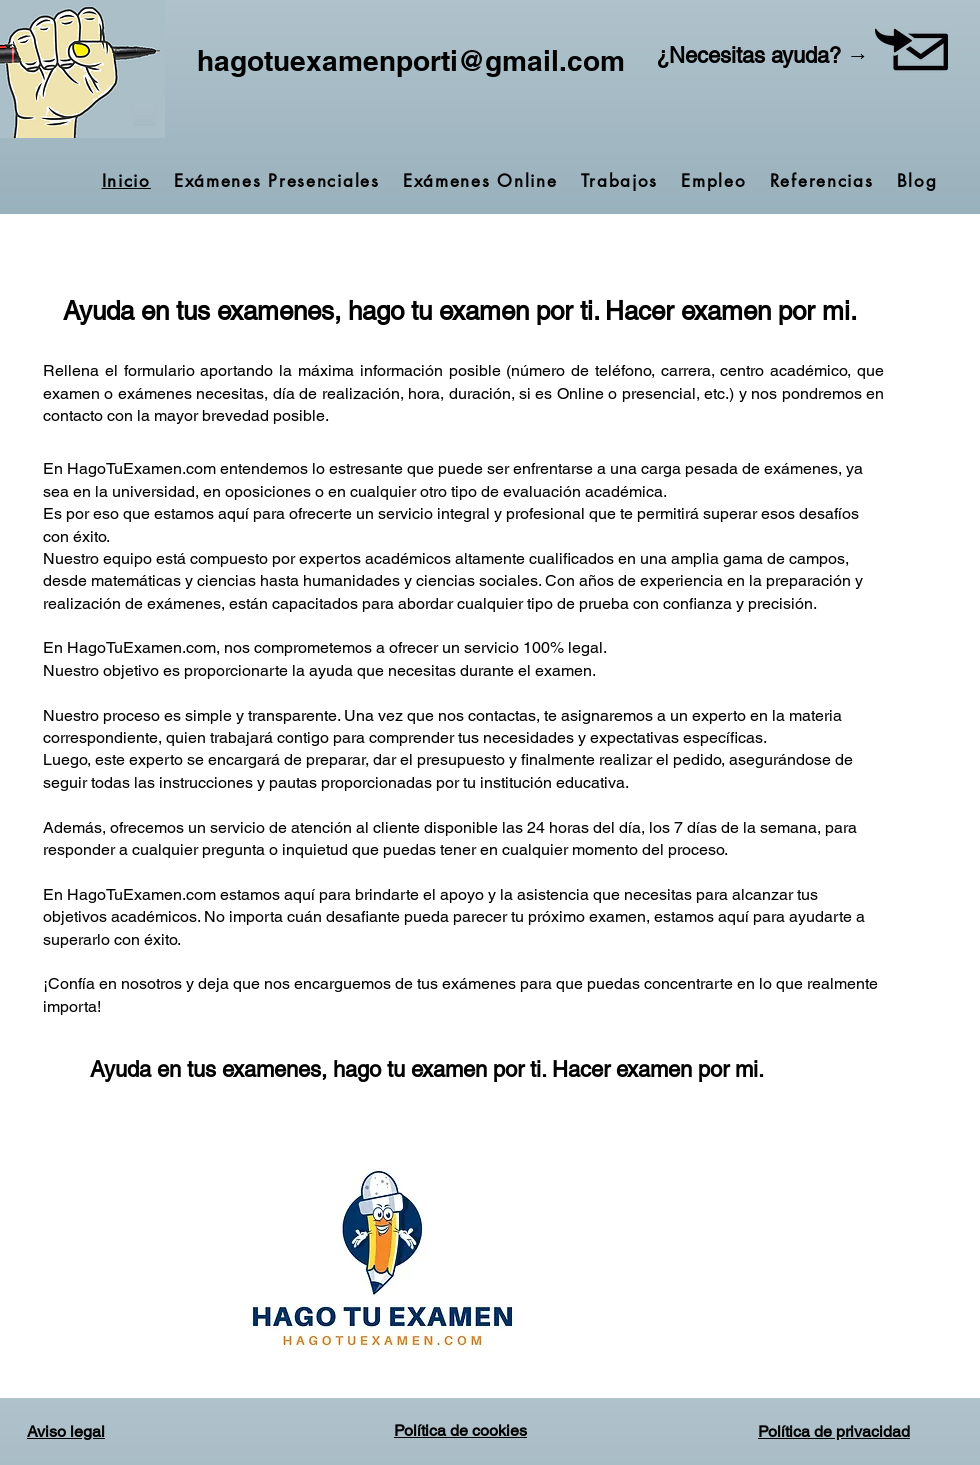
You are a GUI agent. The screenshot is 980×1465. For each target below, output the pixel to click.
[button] (911, 49)
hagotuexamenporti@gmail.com (411, 60)
